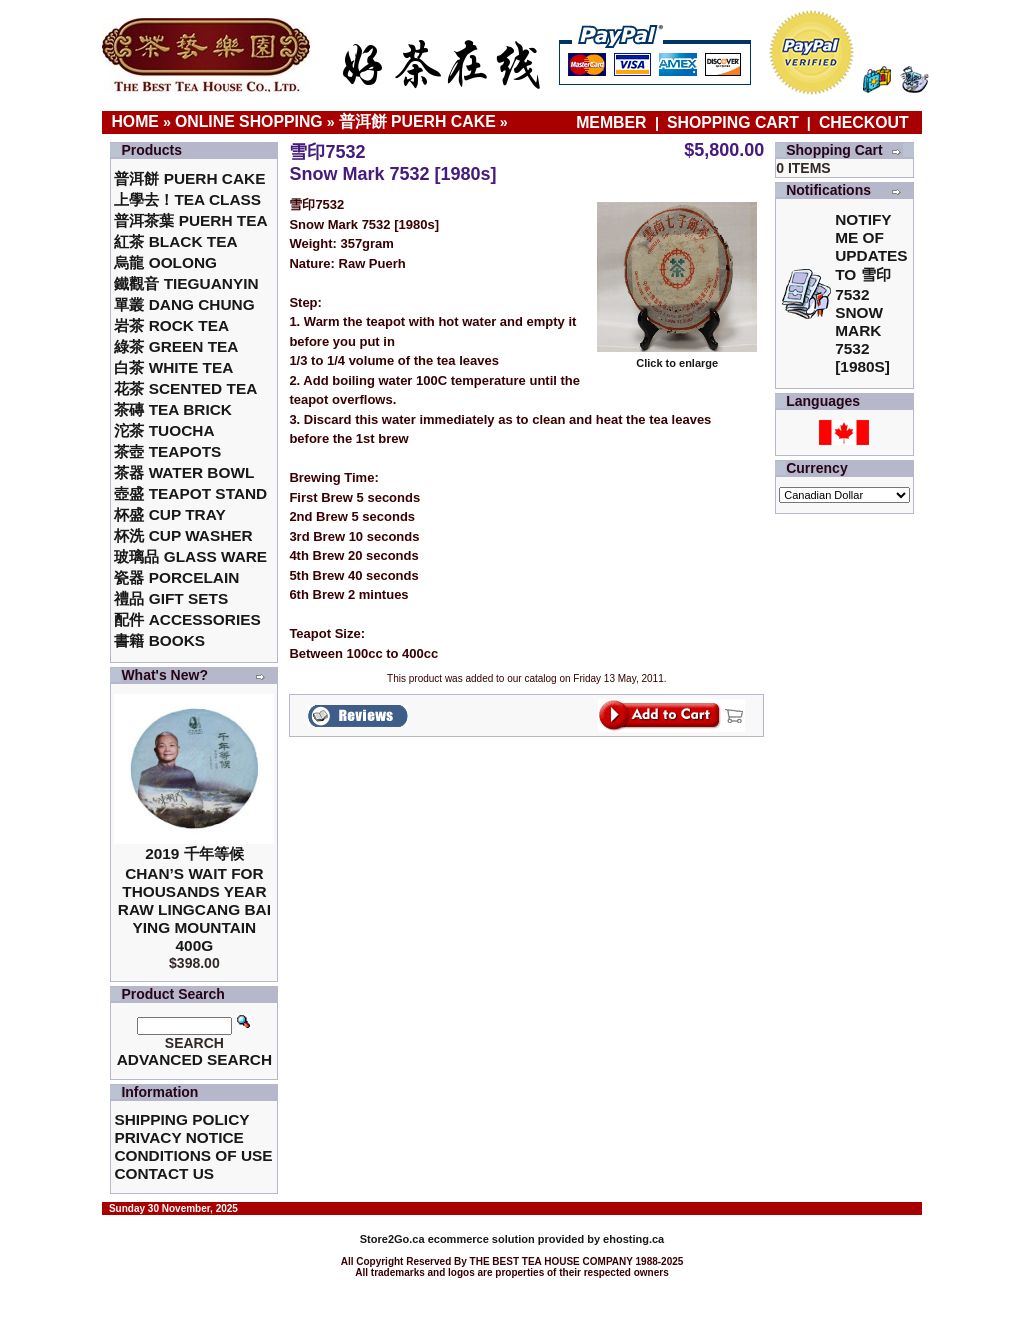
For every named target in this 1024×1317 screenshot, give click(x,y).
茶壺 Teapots (167, 451)
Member (613, 122)
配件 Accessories (187, 619)
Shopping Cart (733, 122)
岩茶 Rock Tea (171, 325)
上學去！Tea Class (187, 199)
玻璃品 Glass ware (190, 556)
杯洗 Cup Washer (183, 535)
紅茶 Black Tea (175, 241)
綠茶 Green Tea (176, 346)
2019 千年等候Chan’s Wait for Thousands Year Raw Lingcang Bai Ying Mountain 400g (194, 899)
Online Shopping (249, 121)
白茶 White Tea (173, 367)
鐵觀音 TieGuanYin (186, 283)
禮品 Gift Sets (171, 598)
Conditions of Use (193, 1155)
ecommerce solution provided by (481, 1239)
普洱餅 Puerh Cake (417, 121)
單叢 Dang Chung (184, 304)
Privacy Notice (178, 1137)
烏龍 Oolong (165, 262)
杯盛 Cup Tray (169, 514)
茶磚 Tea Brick (173, 409)
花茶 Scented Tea (185, 388)
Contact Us (164, 1173)
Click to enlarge (677, 358)
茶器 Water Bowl (184, 472)
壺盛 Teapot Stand (190, 493)
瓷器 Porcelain (176, 577)
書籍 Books (159, 640)
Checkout (864, 122)
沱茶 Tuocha (164, 430)
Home (135, 121)
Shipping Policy (181, 1119)
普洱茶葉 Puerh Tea (190, 220)
